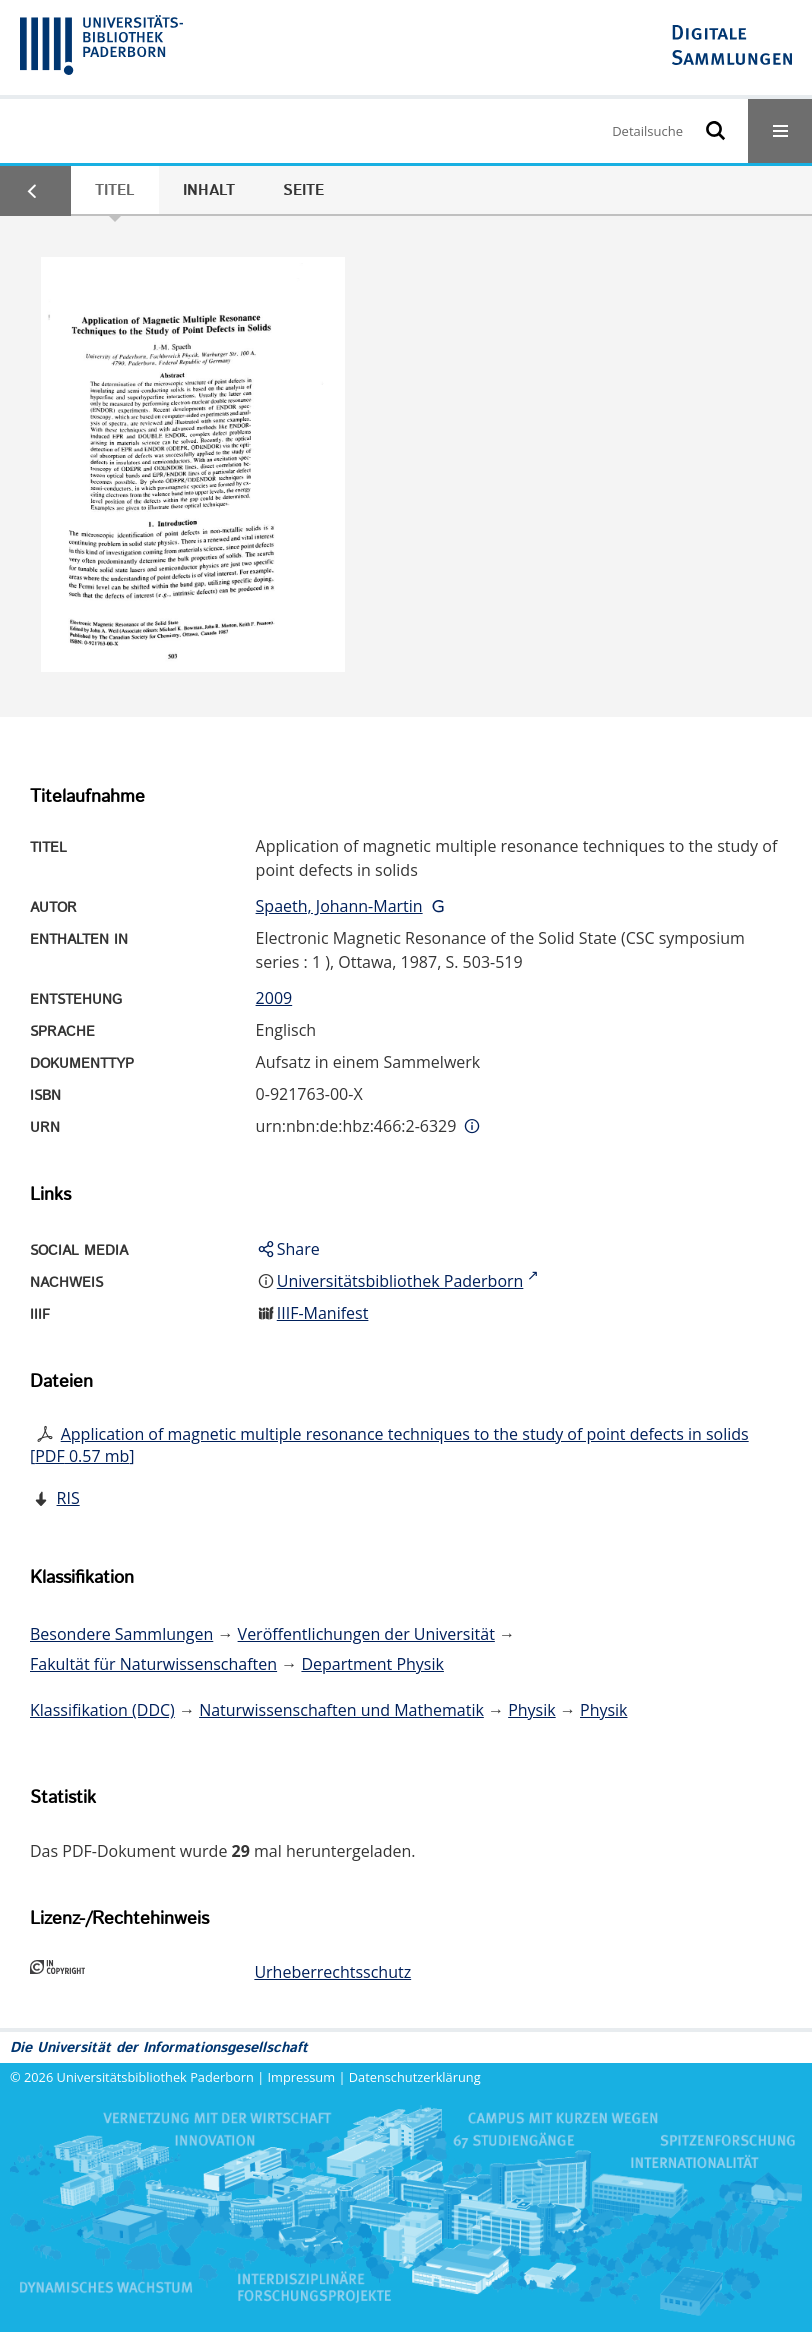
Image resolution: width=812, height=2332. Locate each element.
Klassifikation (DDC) (102, 1710)
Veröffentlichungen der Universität (366, 1634)
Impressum (302, 2077)
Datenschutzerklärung (415, 2077)
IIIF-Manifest (323, 1313)
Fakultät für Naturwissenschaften (153, 1664)
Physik (532, 1710)
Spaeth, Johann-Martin (339, 906)
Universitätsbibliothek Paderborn (155, 2077)
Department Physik (372, 1664)
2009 (274, 998)
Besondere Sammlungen (121, 1634)
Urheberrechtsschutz (332, 1972)
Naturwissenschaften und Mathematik (341, 1710)
